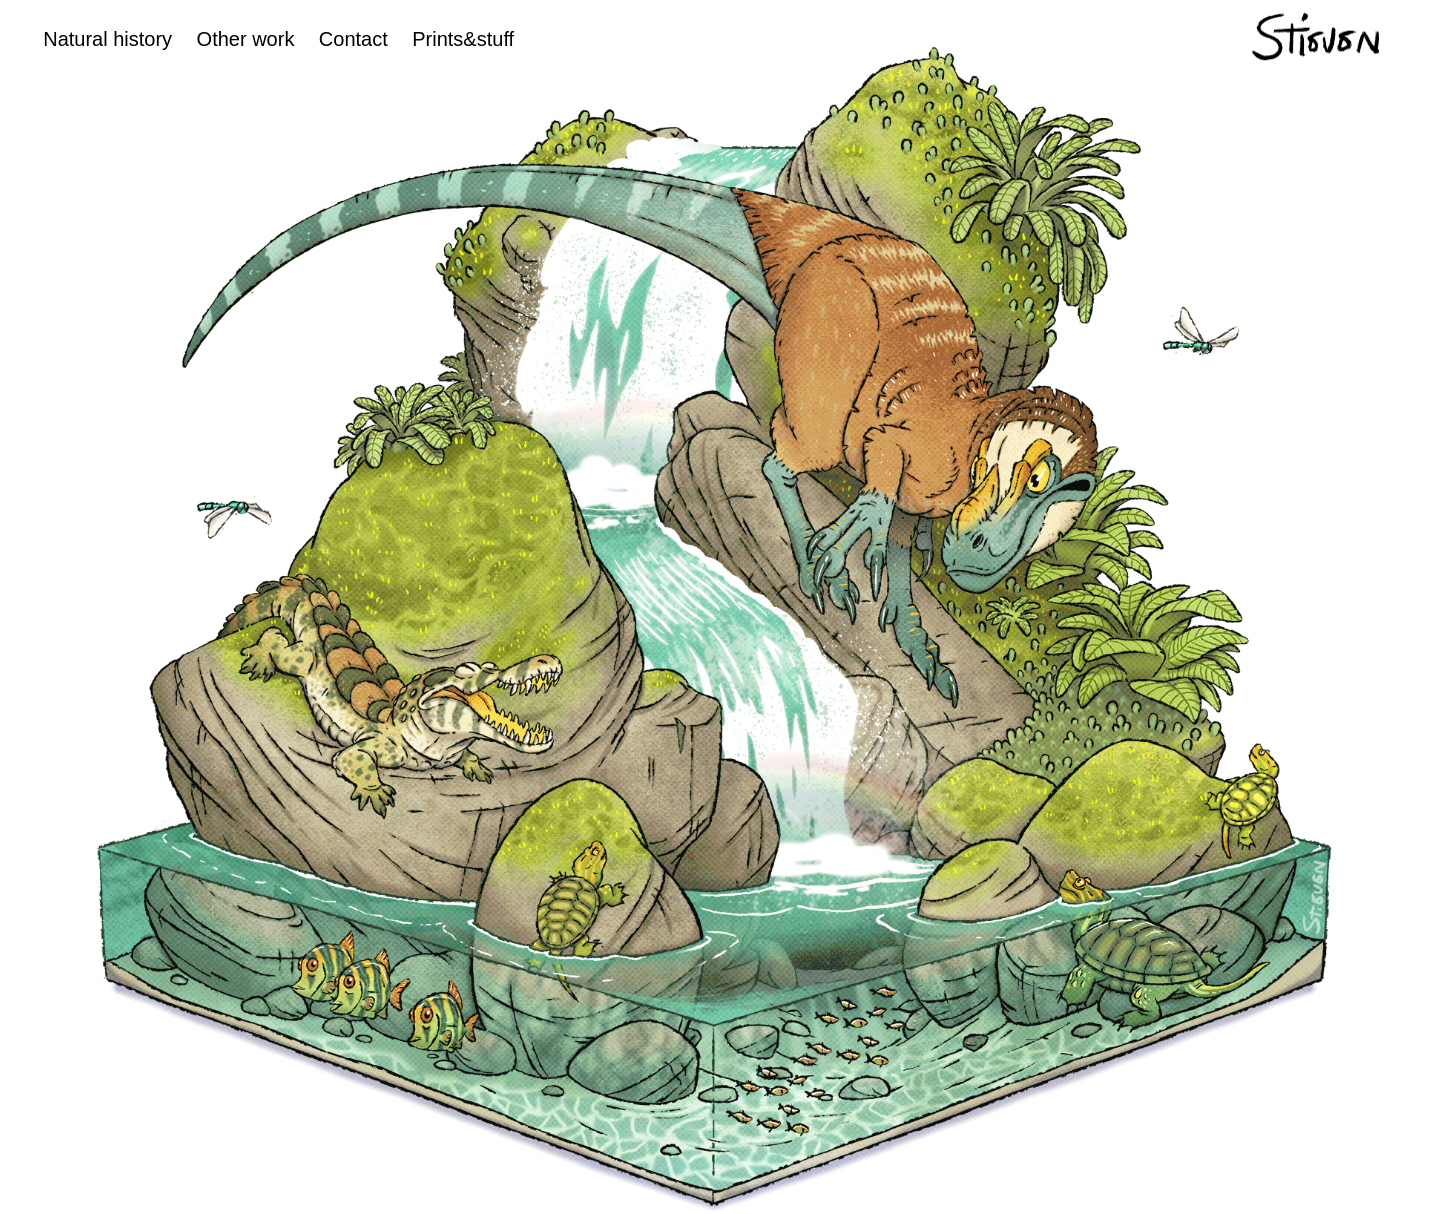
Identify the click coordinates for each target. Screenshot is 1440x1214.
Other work (246, 39)
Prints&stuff (463, 39)
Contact (353, 39)
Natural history (107, 39)
